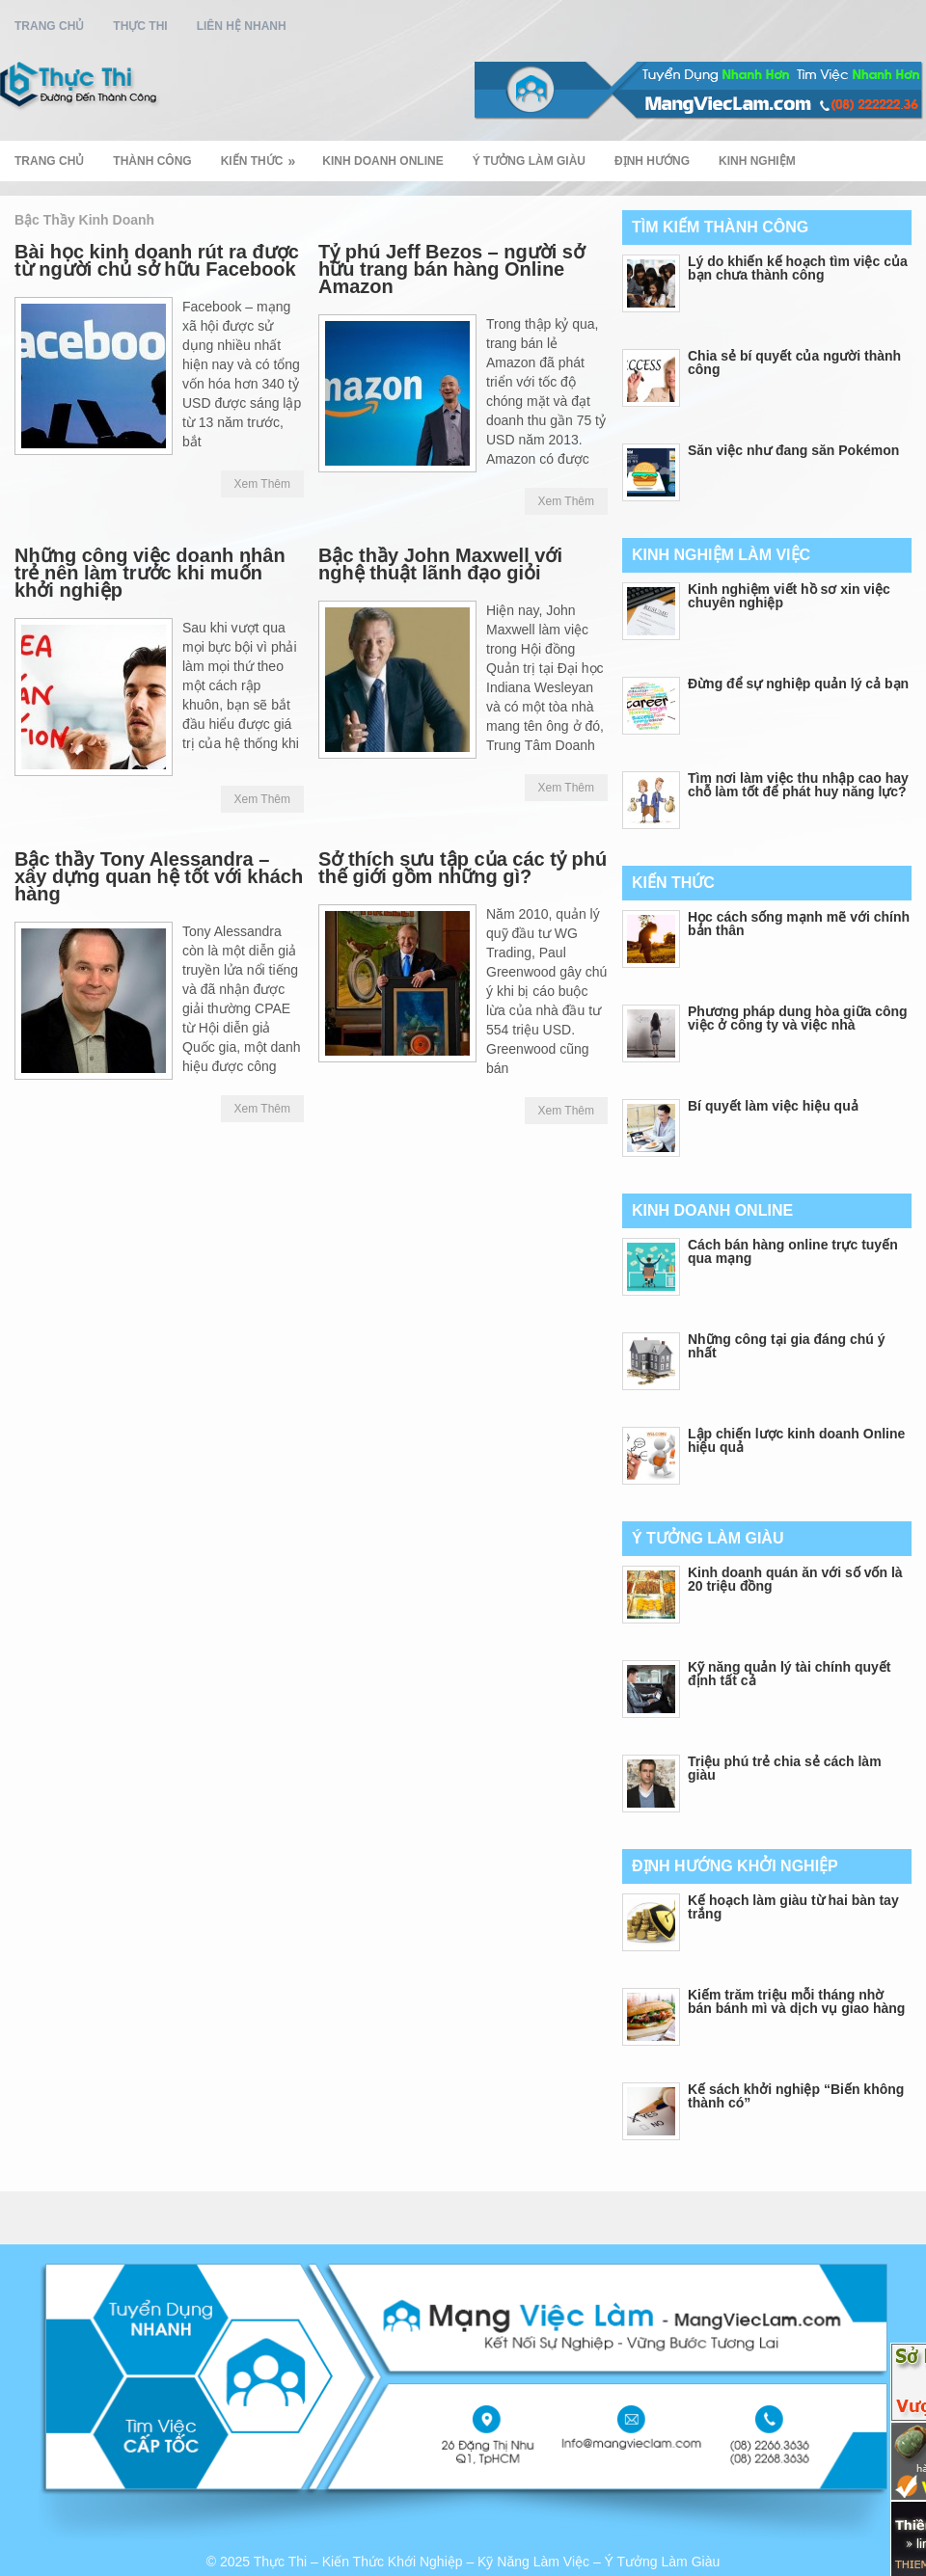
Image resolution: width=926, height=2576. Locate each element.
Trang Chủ (49, 26)
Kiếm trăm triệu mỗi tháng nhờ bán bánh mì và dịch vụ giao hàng (796, 2001)
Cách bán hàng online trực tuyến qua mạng (793, 1251)
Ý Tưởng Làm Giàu (529, 161)
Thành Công (152, 161)
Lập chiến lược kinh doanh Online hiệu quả (796, 1440)
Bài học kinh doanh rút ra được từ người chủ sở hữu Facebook (156, 260)
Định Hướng (652, 161)
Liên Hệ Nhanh (241, 26)
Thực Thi (140, 26)
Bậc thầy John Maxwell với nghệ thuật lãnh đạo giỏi (440, 564)
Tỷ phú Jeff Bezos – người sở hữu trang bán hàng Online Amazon (451, 269)
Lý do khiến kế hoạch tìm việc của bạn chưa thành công (798, 268)
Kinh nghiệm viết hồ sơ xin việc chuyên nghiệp (789, 595)
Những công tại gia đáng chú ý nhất (786, 1345)
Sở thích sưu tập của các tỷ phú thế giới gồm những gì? (462, 867)
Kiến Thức (265, 155)
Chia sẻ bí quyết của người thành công (794, 362)
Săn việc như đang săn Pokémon (793, 450)
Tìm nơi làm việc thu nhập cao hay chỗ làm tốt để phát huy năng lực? (798, 784)
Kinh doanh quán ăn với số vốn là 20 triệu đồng (795, 1579)
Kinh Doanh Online (382, 161)
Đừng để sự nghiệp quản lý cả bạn (798, 683)
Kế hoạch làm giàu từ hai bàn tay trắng (793, 1906)
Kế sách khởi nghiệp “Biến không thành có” (796, 2095)
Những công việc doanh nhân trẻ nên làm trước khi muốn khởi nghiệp (150, 573)
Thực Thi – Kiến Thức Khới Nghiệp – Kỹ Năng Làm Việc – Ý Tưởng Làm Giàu (487, 2561)
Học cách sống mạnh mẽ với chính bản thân (799, 923)
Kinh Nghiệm (757, 161)
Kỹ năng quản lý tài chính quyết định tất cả (789, 1673)
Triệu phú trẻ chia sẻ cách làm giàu (785, 1768)
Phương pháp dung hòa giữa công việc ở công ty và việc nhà (798, 1018)
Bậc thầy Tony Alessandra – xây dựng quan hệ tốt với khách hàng (158, 876)
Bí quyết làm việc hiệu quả (773, 1106)
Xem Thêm (262, 484)
